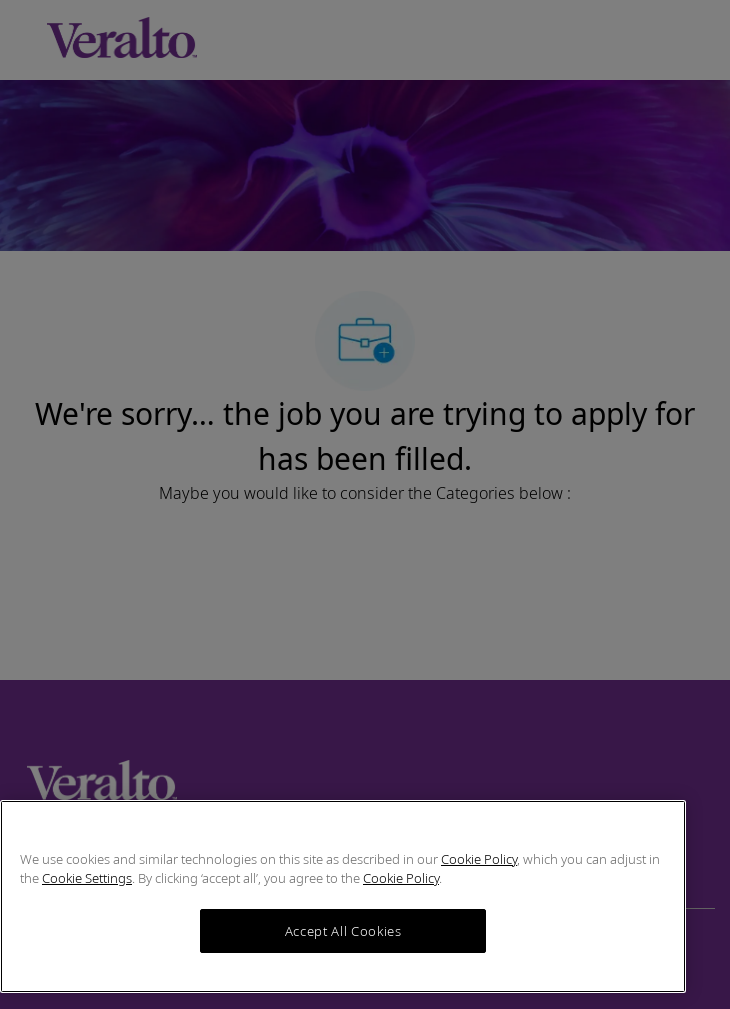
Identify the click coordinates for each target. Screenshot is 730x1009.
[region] (343, 896)
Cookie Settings (87, 878)
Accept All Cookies (343, 931)
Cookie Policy (479, 859)
